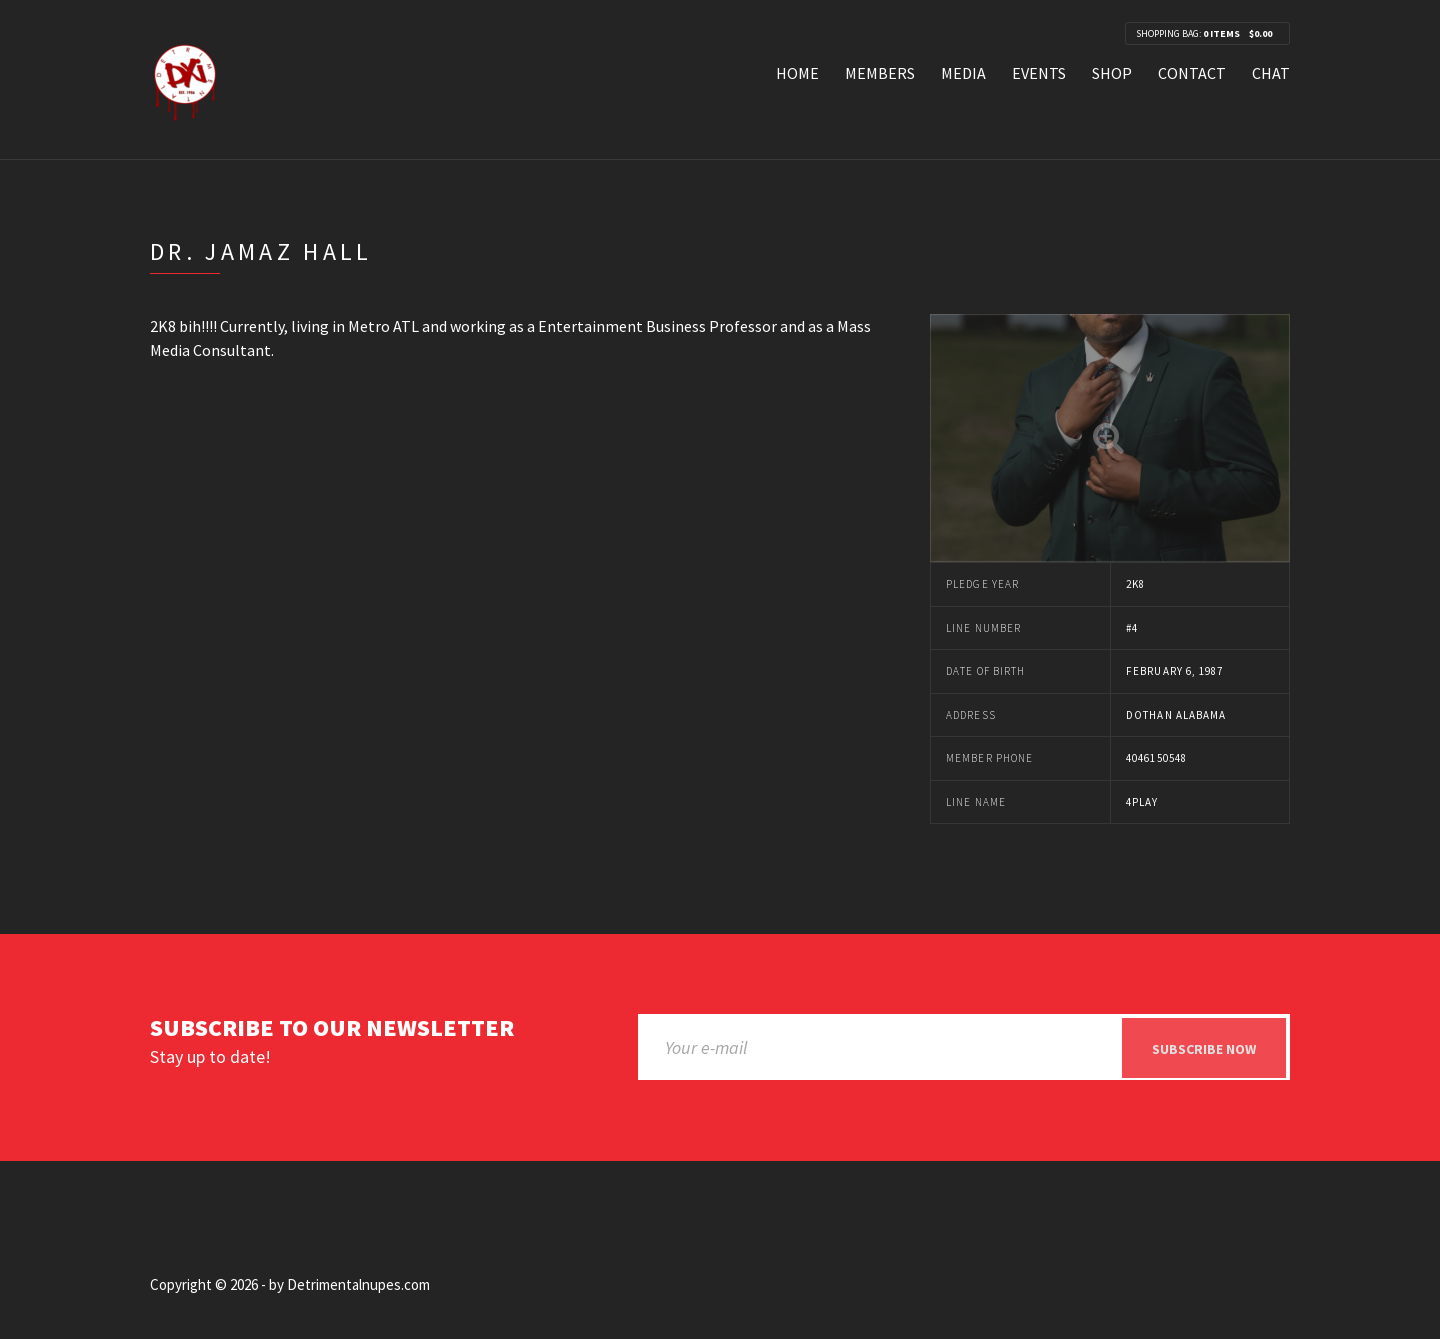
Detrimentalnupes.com (358, 1285)
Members (880, 73)
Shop (1112, 73)
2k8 (1135, 584)
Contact (1192, 73)
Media (963, 73)
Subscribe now (1204, 1049)
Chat (1271, 73)
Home (797, 73)
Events (1039, 73)
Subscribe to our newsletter (332, 1028)
